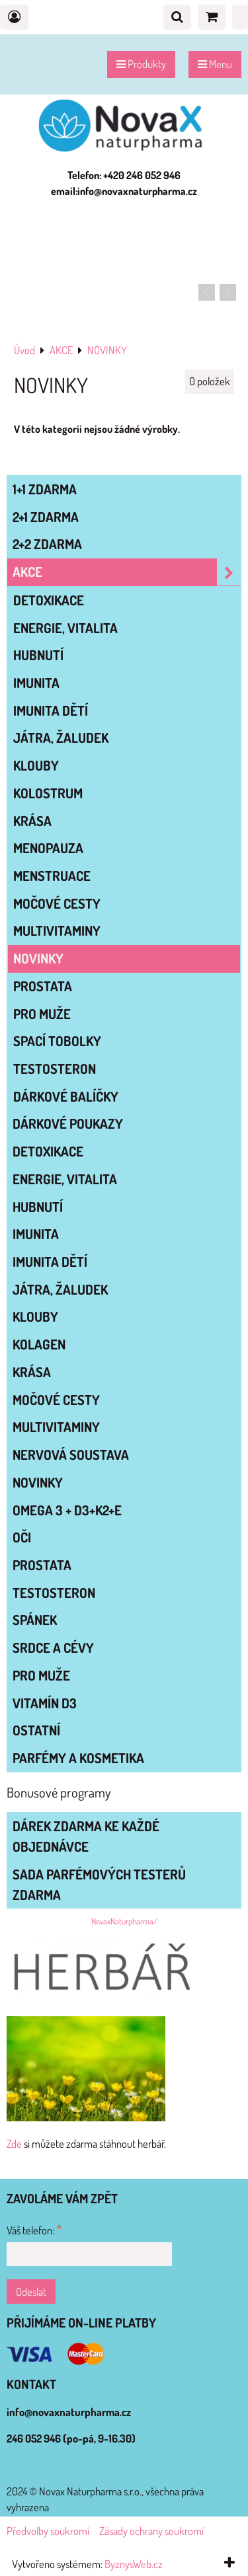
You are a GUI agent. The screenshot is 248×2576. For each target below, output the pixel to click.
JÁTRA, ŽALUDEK (60, 737)
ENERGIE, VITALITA (65, 627)
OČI (22, 1537)
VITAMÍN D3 (45, 1703)
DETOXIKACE (48, 600)
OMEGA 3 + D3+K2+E (67, 1510)
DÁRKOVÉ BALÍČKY (65, 1096)
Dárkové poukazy (68, 1123)
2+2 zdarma (47, 543)
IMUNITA (36, 682)
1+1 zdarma (45, 489)
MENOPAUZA (48, 847)
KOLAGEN (39, 1344)
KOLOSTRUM (48, 793)
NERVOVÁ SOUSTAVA (71, 1454)
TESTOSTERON (54, 1068)
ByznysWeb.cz (133, 2564)
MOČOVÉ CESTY (57, 903)
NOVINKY (38, 958)
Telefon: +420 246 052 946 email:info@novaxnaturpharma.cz (124, 183)
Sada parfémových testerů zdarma (99, 1884)
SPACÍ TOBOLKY (57, 1040)
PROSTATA (42, 986)
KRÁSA (32, 820)
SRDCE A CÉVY (53, 1647)
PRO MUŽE (42, 1013)
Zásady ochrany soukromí (151, 2531)
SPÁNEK (35, 1619)
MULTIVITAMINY (57, 930)
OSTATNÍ (36, 1730)
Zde (14, 2143)
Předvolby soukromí (48, 2531)
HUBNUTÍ (38, 654)
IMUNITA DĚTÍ (50, 710)
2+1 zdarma (46, 516)
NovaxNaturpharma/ (124, 1921)
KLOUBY (36, 765)
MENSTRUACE (52, 875)
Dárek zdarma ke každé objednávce (86, 1836)
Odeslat (31, 2291)
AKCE (127, 572)
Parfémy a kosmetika (78, 1757)
